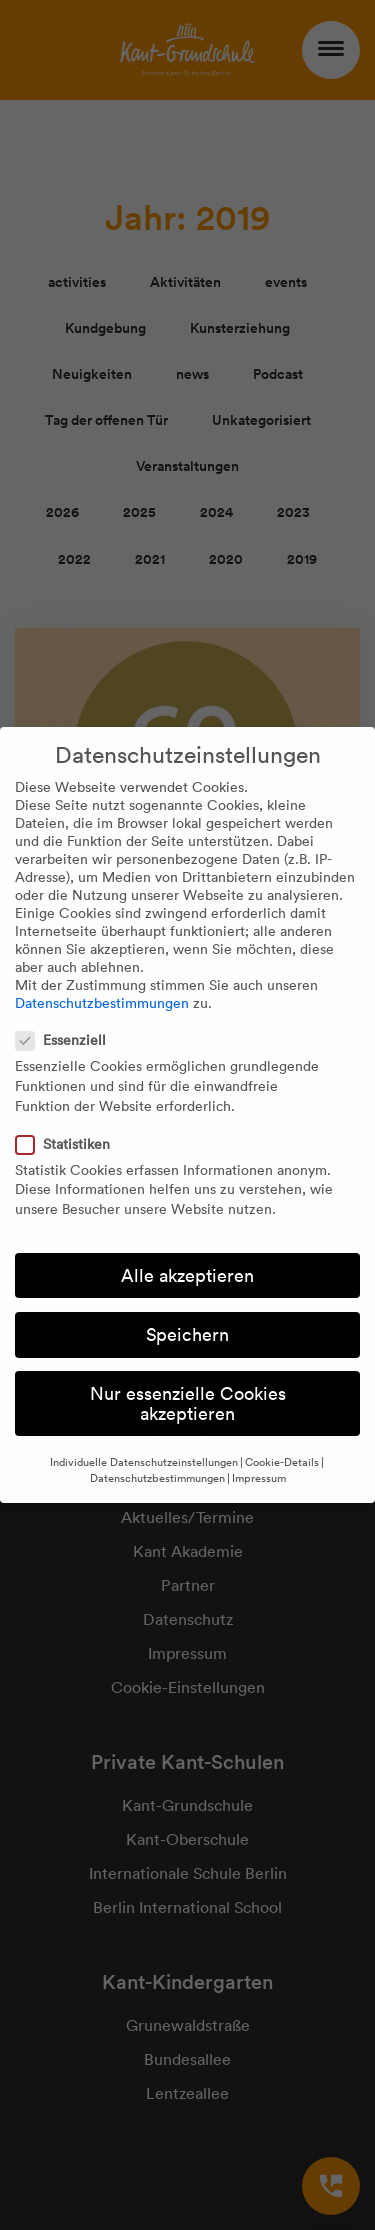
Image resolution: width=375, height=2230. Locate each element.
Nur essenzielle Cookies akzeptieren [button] (188, 1403)
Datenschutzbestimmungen (102, 1003)
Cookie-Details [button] (282, 1462)
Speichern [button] (187, 1334)
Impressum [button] (259, 1478)
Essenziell (67, 1040)
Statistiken (69, 1144)
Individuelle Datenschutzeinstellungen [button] (144, 1462)
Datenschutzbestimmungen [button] (157, 1478)
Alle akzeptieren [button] (187, 1275)
